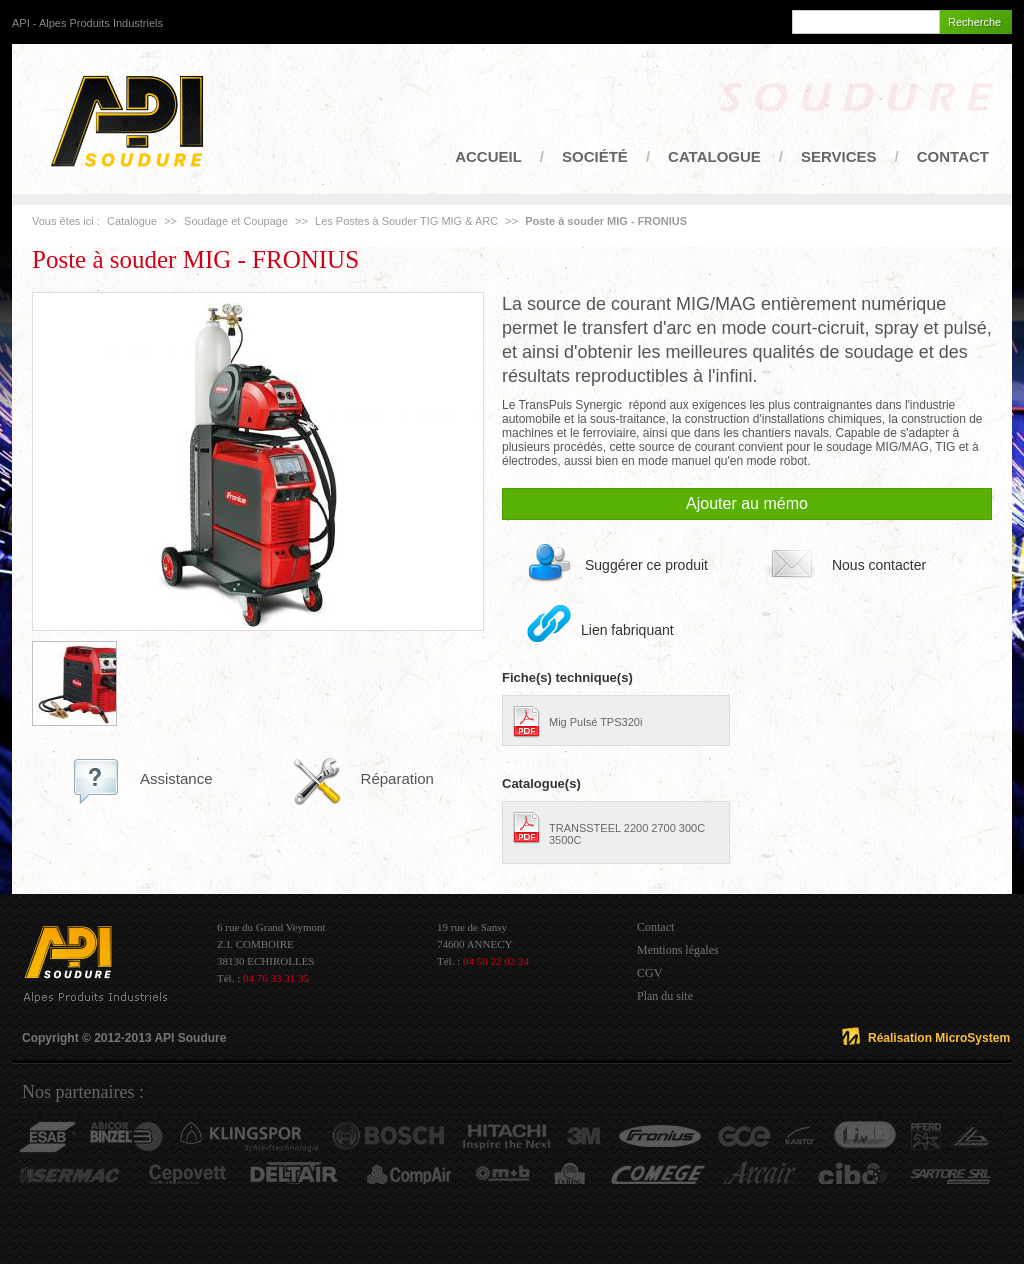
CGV (649, 973)
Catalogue (714, 156)
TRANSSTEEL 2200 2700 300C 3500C (627, 834)
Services (839, 156)
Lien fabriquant (627, 630)
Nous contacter (879, 565)
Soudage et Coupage (236, 221)
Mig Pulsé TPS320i (595, 722)
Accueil (488, 156)
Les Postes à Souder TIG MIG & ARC (408, 221)
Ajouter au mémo (747, 503)
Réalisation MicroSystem (939, 1038)
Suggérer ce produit (646, 565)
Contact (953, 156)
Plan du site (665, 996)
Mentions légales (678, 950)
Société (595, 156)
